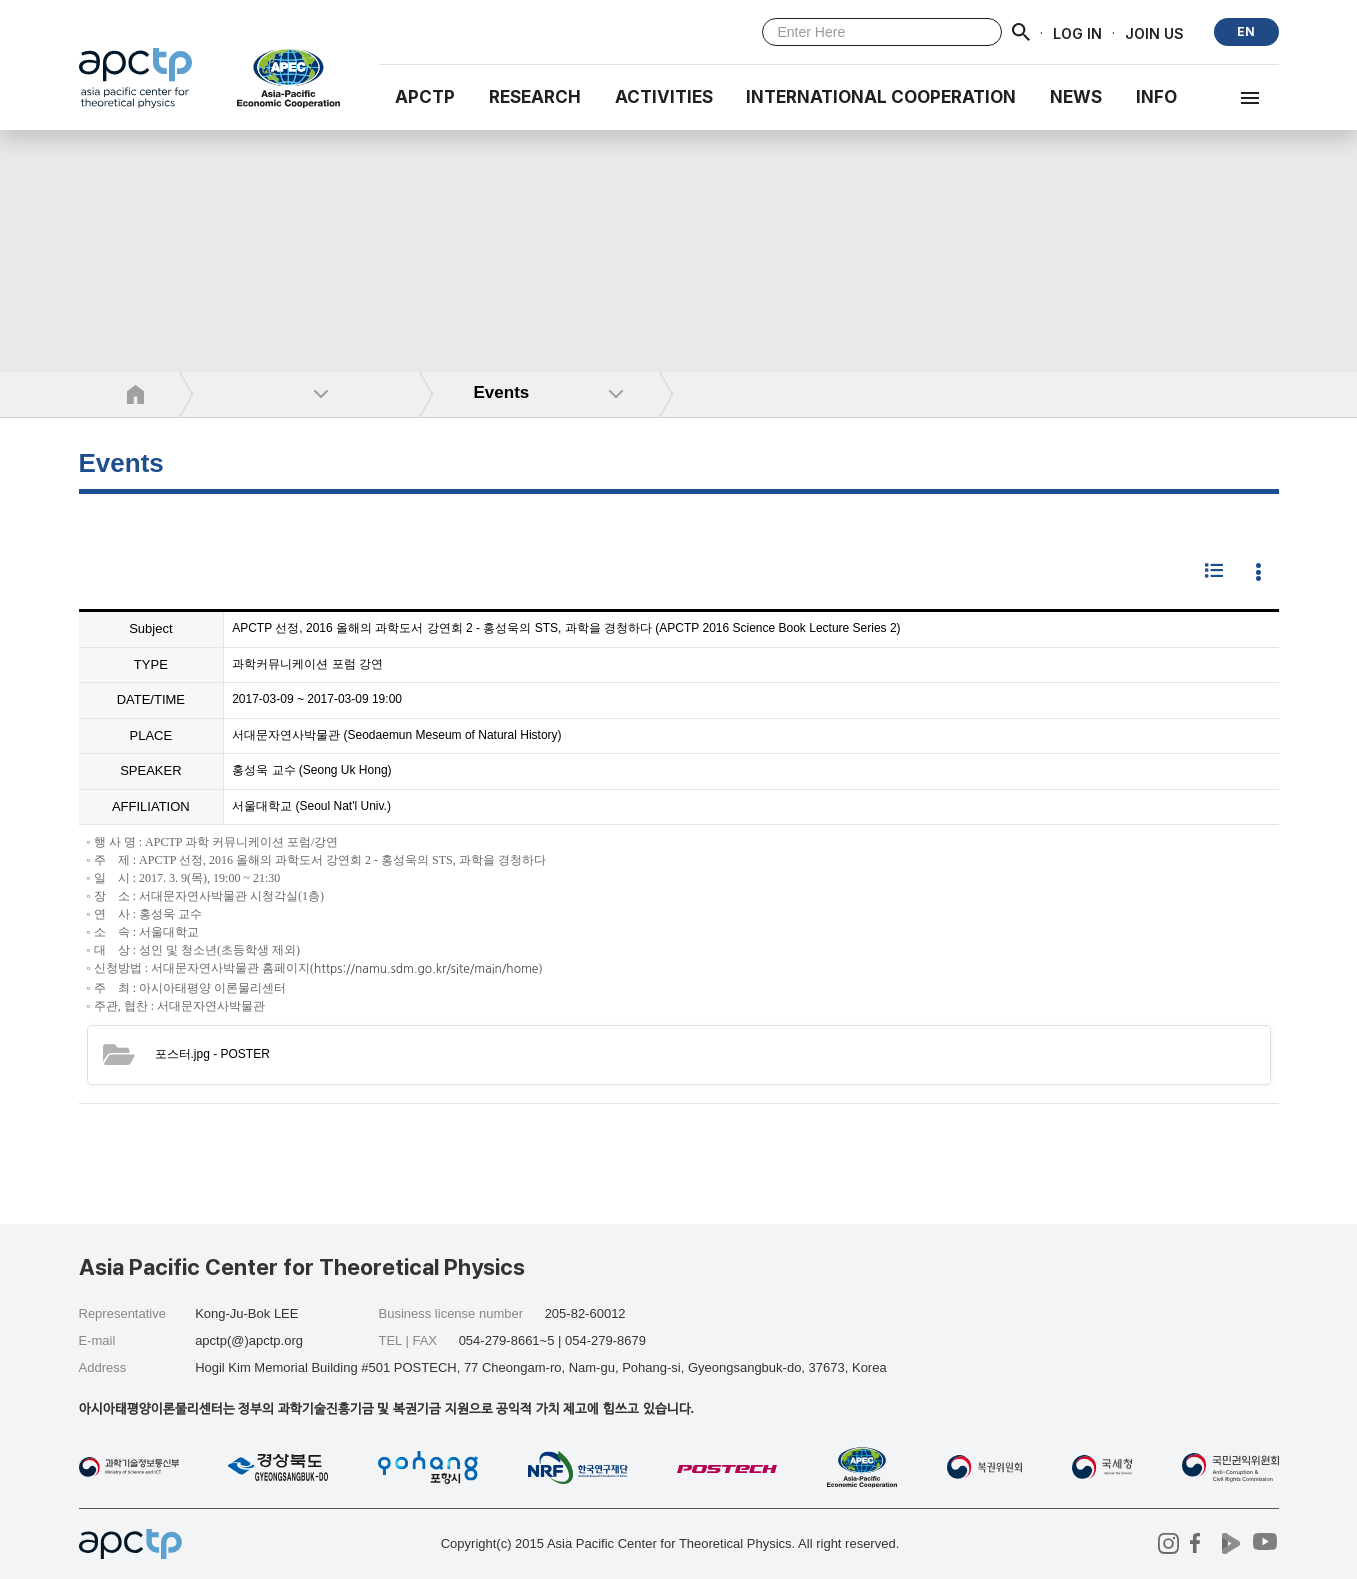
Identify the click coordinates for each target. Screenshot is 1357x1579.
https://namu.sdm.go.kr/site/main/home (426, 970)
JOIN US (1154, 32)
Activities (664, 97)
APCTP (425, 97)
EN (1246, 31)
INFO (1156, 97)
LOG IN (1077, 32)
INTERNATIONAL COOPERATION (881, 97)
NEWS (1076, 97)
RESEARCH (535, 97)
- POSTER (212, 1054)
